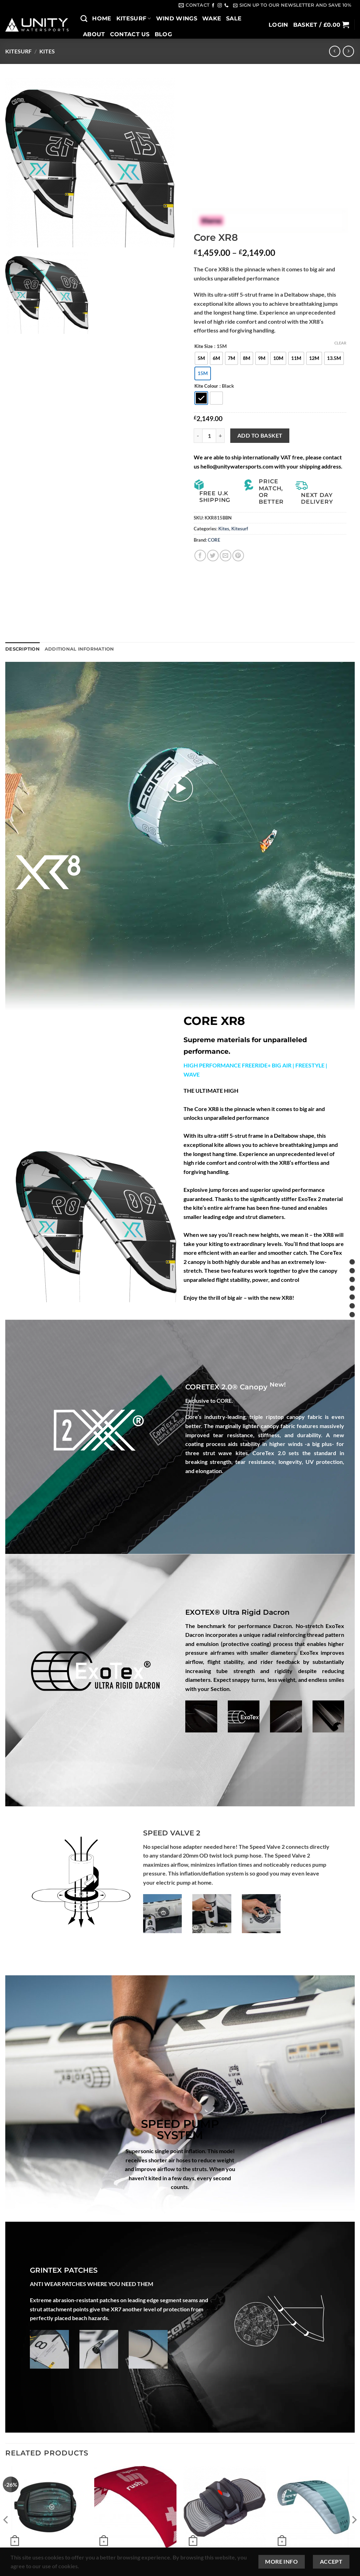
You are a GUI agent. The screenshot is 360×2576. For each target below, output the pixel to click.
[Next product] (334, 51)
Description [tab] (22, 649)
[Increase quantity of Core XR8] (220, 435)
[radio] (201, 358)
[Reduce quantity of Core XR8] (198, 435)
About (94, 34)
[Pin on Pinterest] (238, 555)
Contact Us (130, 34)
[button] (292, 5)
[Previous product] (348, 51)
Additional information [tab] (79, 649)
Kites (47, 51)
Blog (163, 34)
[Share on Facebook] (200, 555)
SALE (234, 18)
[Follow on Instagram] (220, 5)
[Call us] (226, 5)
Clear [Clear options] (340, 343)
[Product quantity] (209, 435)
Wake (211, 18)
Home (101, 18)
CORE (214, 540)
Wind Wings (176, 18)
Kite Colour (206, 386)
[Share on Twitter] (213, 555)
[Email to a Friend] (225, 555)
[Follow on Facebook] (213, 5)
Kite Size (203, 346)
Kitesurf (133, 18)
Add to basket (260, 435)
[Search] (84, 18)
